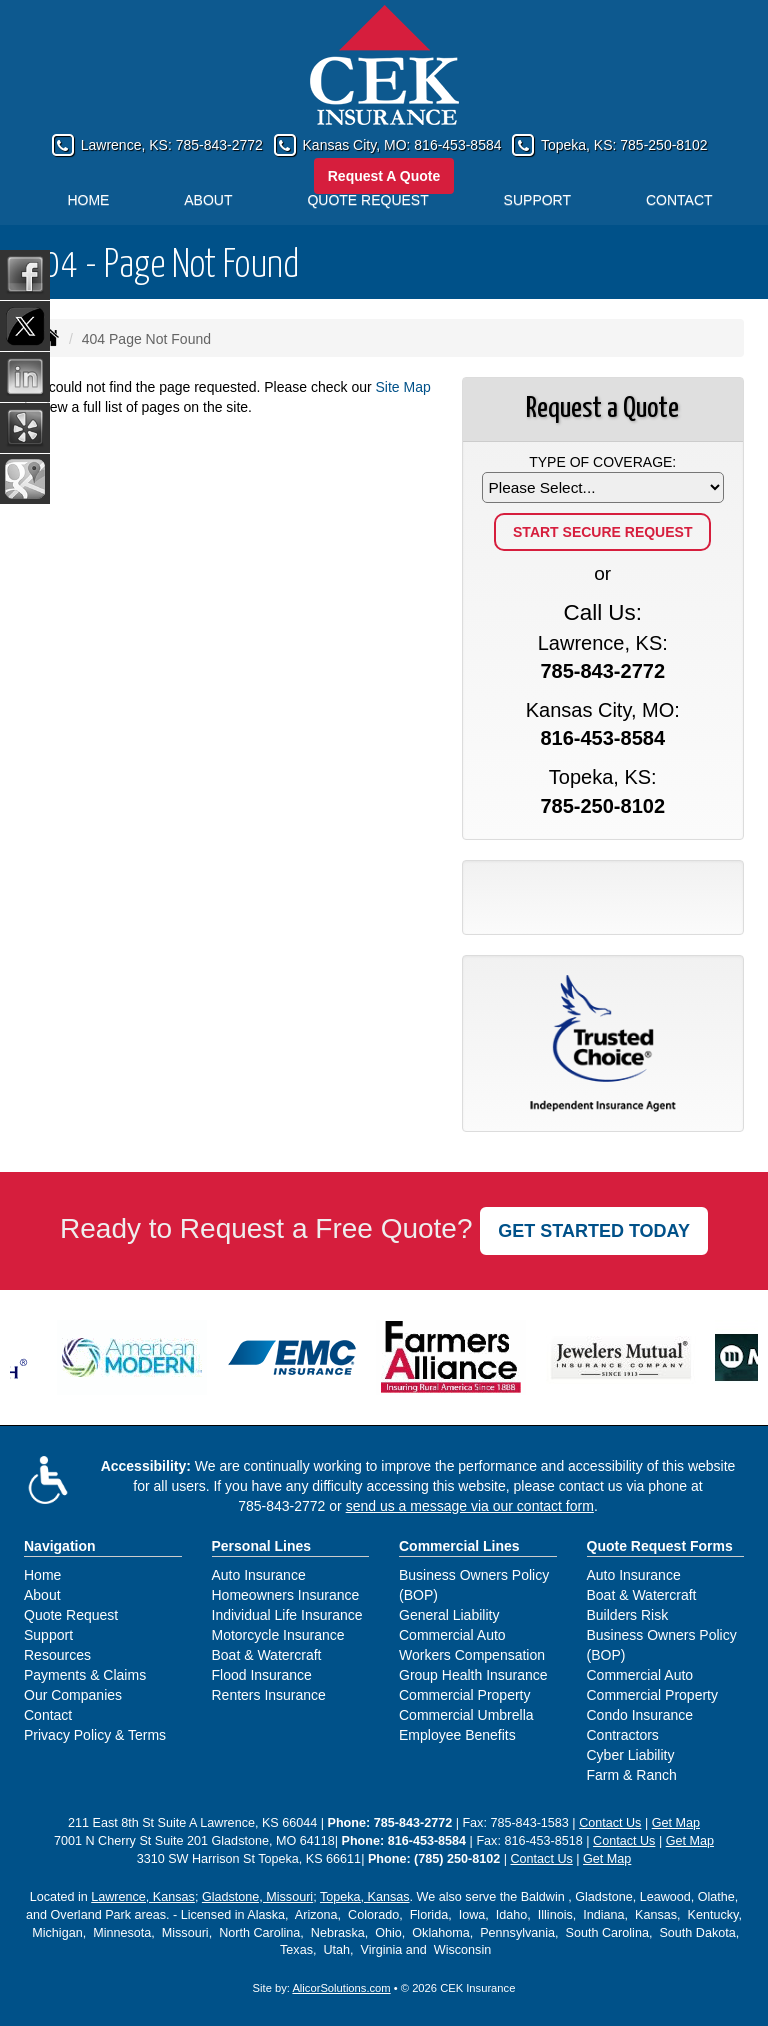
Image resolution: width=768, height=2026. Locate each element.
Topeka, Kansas (365, 1897)
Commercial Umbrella (466, 1715)
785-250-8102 (663, 145)
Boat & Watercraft (267, 1655)
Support (48, 1635)
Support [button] (537, 200)
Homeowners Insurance (286, 1595)
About (42, 1595)
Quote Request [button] (367, 200)
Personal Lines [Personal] (262, 1546)
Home (88, 200)
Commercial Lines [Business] (459, 1546)
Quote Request (71, 1615)
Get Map (676, 1823)
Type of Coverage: (602, 462)
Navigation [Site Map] (60, 1546)
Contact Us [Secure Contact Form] (610, 1823)
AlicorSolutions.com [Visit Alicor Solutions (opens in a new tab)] (341, 1988)
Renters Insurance (269, 1695)
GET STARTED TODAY (594, 1231)
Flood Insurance (262, 1675)
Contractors (623, 1735)
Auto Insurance (259, 1575)
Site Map (403, 387)
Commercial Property (464, 1695)
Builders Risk (628, 1615)
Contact (48, 1715)
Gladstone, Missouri (257, 1897)
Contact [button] (679, 200)
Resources (57, 1655)
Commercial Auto (452, 1635)
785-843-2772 (219, 145)
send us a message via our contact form (470, 1506)
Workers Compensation (472, 1655)
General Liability (449, 1615)
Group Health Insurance (473, 1675)
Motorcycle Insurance (278, 1635)
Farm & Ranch (632, 1775)
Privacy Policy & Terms (95, 1735)
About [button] (208, 200)
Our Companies (73, 1695)
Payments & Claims (85, 1675)
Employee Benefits (457, 1735)
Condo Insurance (640, 1715)
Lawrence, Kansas (143, 1897)
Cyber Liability (631, 1755)
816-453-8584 (457, 145)
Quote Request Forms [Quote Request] (660, 1546)
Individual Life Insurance (287, 1615)
